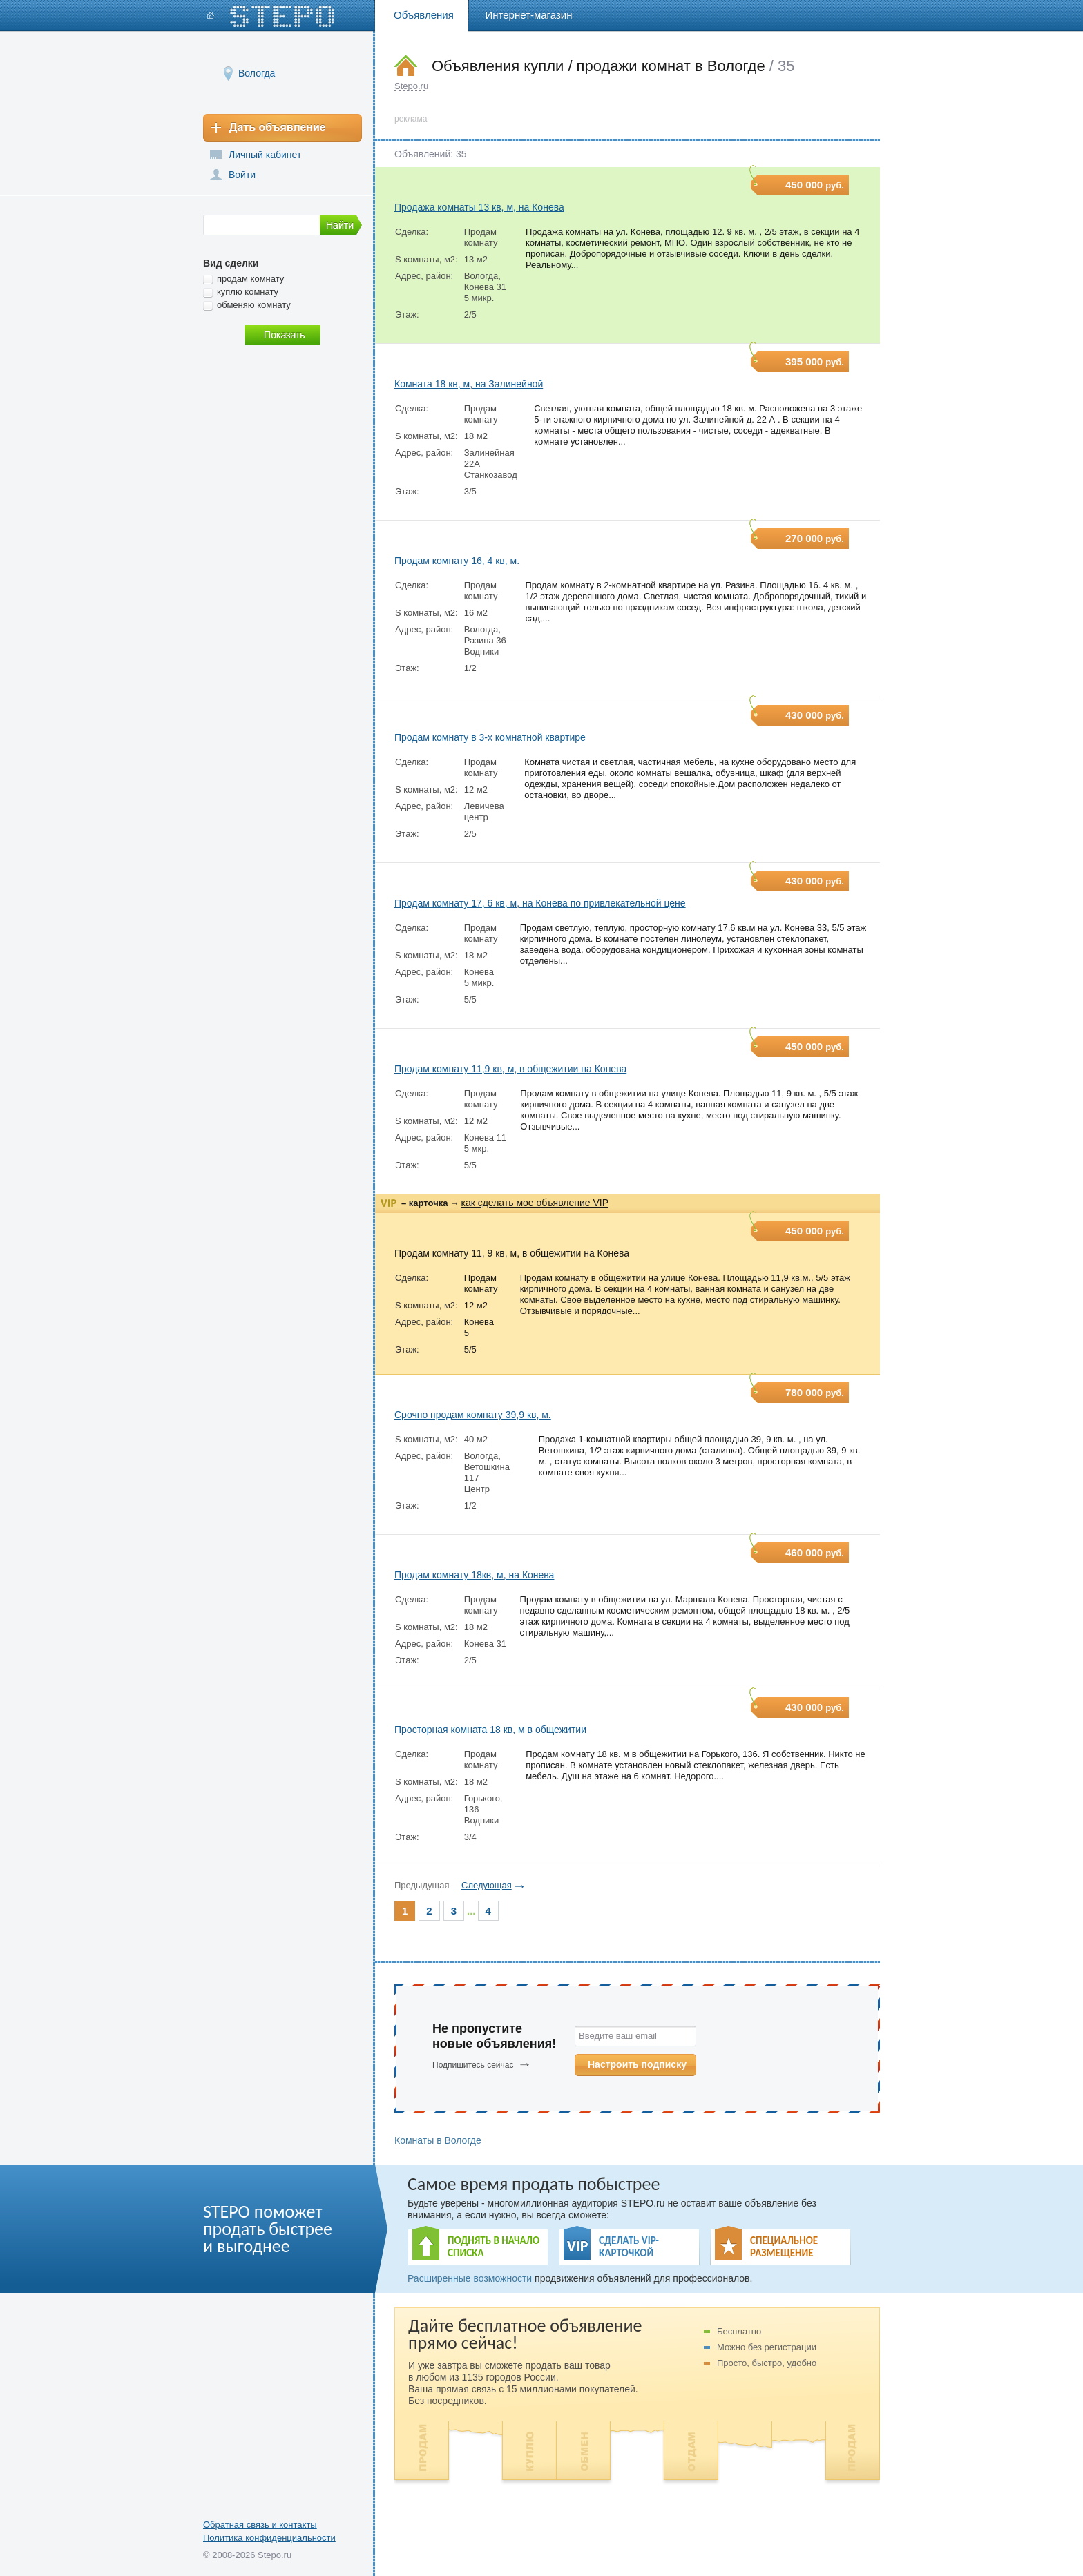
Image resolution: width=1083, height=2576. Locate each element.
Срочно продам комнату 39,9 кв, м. (472, 1414)
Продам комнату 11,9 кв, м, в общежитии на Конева (510, 1068)
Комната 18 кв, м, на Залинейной (468, 383)
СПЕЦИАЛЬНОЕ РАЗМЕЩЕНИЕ (784, 2246)
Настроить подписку (637, 2064)
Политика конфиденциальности (269, 2538)
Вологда (256, 73)
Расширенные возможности (470, 2278)
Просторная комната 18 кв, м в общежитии (490, 1729)
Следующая (486, 1885)
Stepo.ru (411, 86)
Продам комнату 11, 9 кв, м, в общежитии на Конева (511, 1253)
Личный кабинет (265, 154)
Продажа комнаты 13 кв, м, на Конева (479, 207)
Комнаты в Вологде (437, 2140)
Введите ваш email (618, 2036)
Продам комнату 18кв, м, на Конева (474, 1574)
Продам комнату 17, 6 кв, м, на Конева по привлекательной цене (540, 903)
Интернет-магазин (529, 15)
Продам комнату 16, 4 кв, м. (456, 560)
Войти (242, 174)
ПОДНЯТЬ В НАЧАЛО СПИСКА (493, 2246)
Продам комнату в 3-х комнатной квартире (490, 737)
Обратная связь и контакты (260, 2524)
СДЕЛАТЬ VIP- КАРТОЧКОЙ (629, 2246)
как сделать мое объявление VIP (534, 1202)
